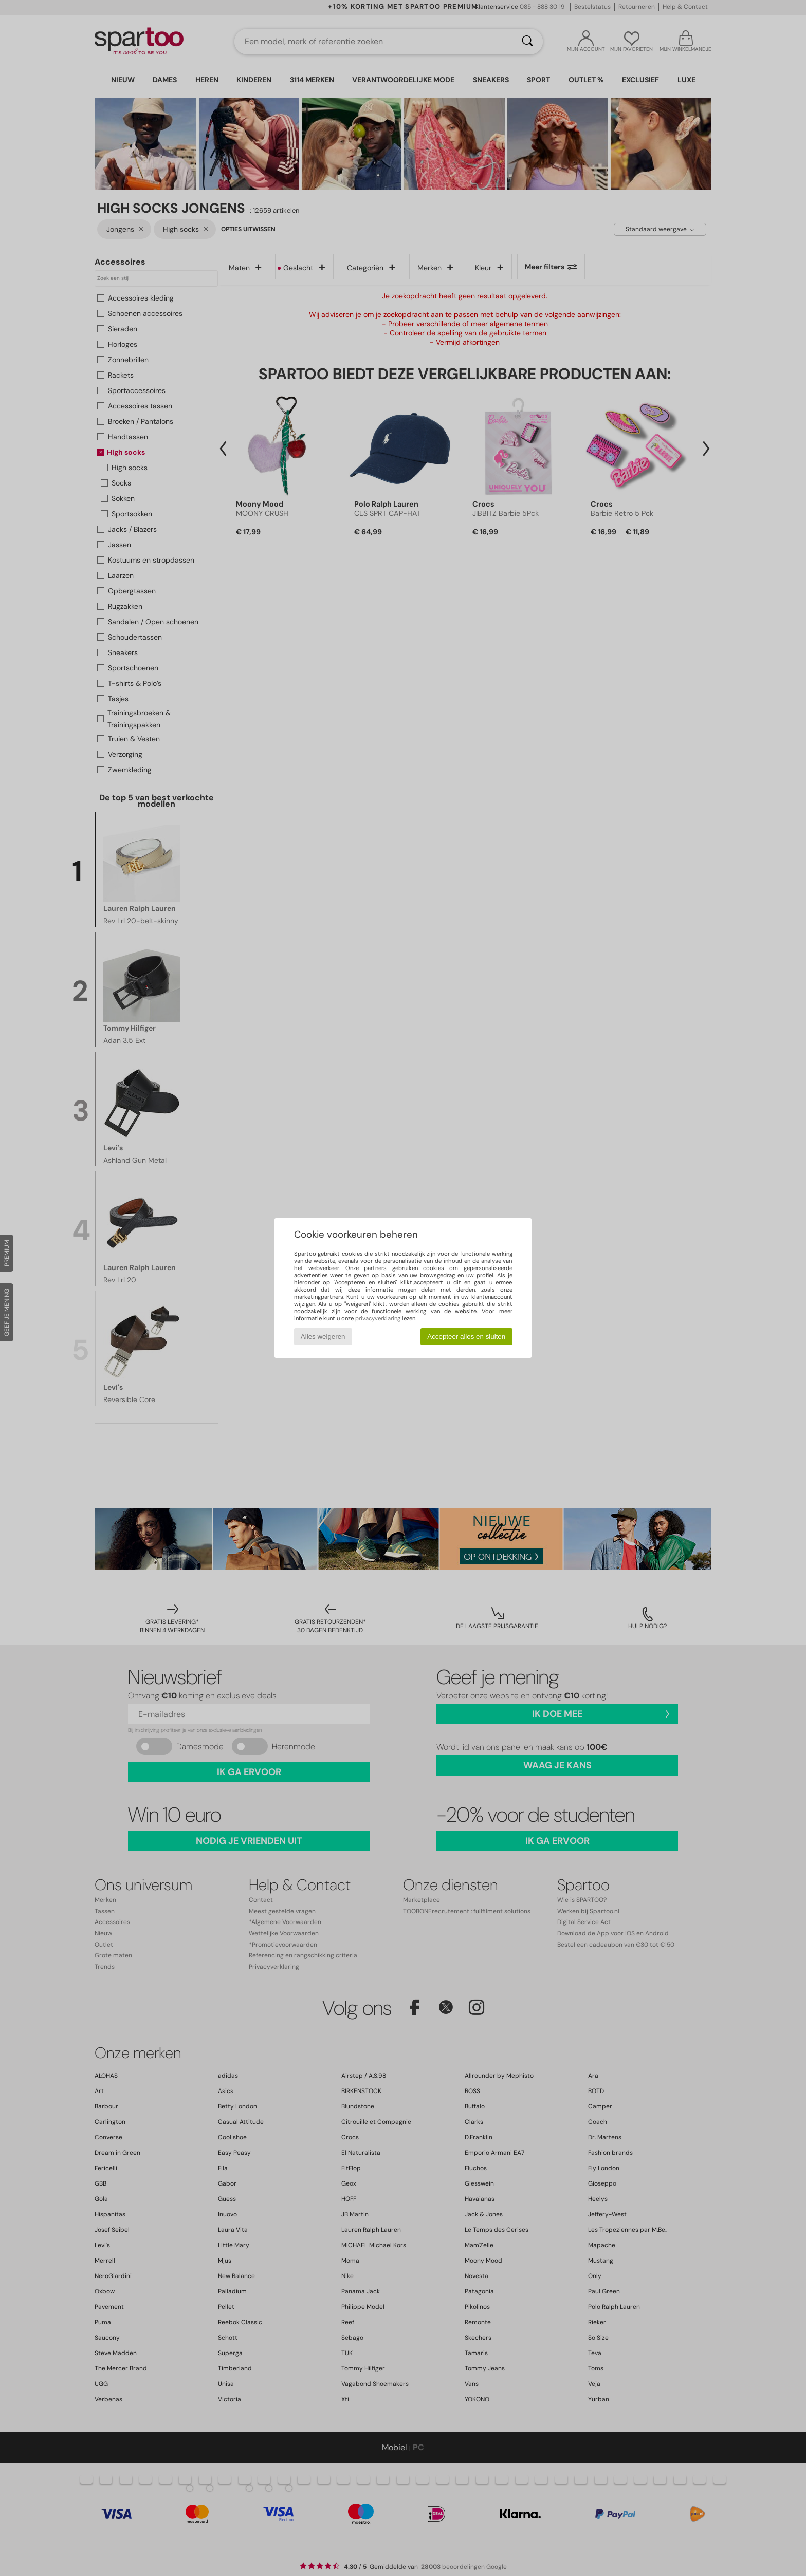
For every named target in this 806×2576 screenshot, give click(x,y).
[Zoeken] (527, 41)
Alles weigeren (323, 1336)
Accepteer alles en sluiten (466, 1336)
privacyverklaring (377, 1318)
